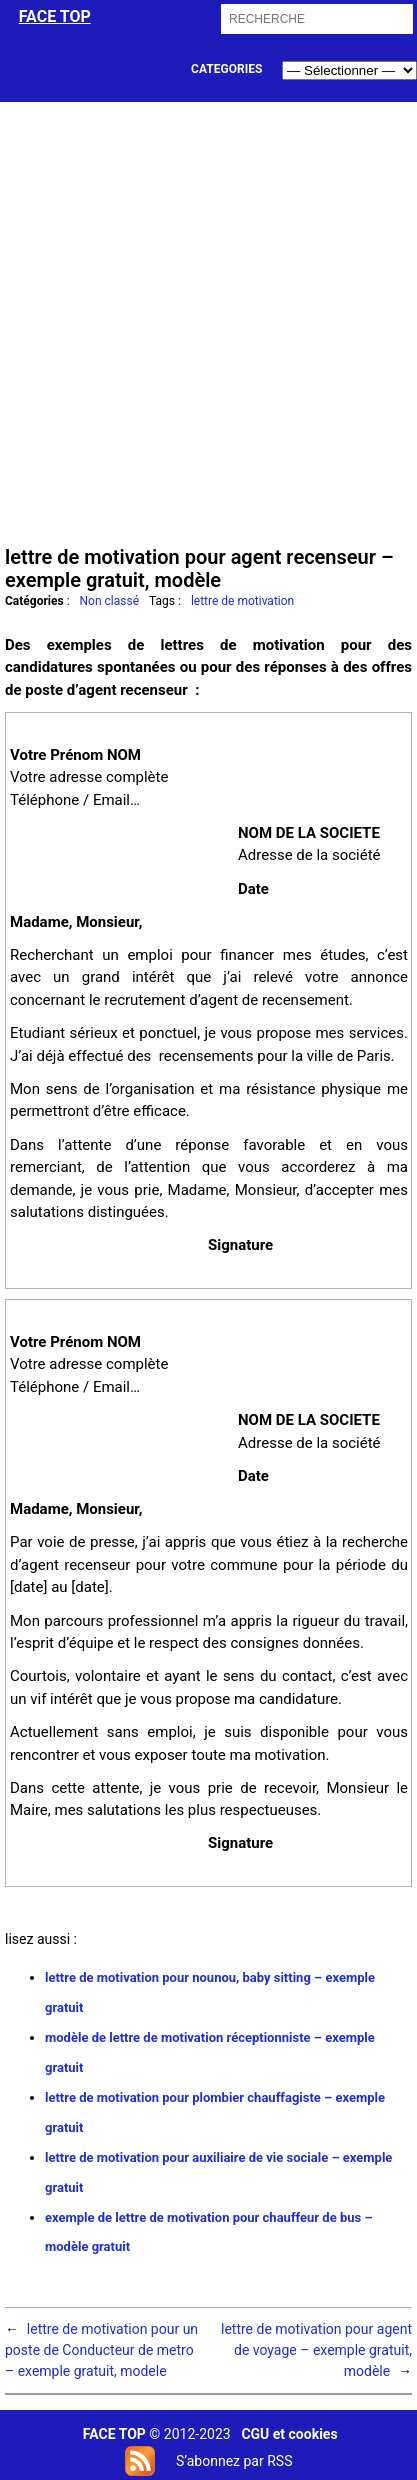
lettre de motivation (242, 601)
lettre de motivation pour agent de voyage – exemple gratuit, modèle (316, 2350)
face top (55, 16)
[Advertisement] (208, 321)
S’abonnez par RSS (234, 2461)
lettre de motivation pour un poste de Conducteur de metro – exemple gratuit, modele (101, 2350)
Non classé (109, 601)
